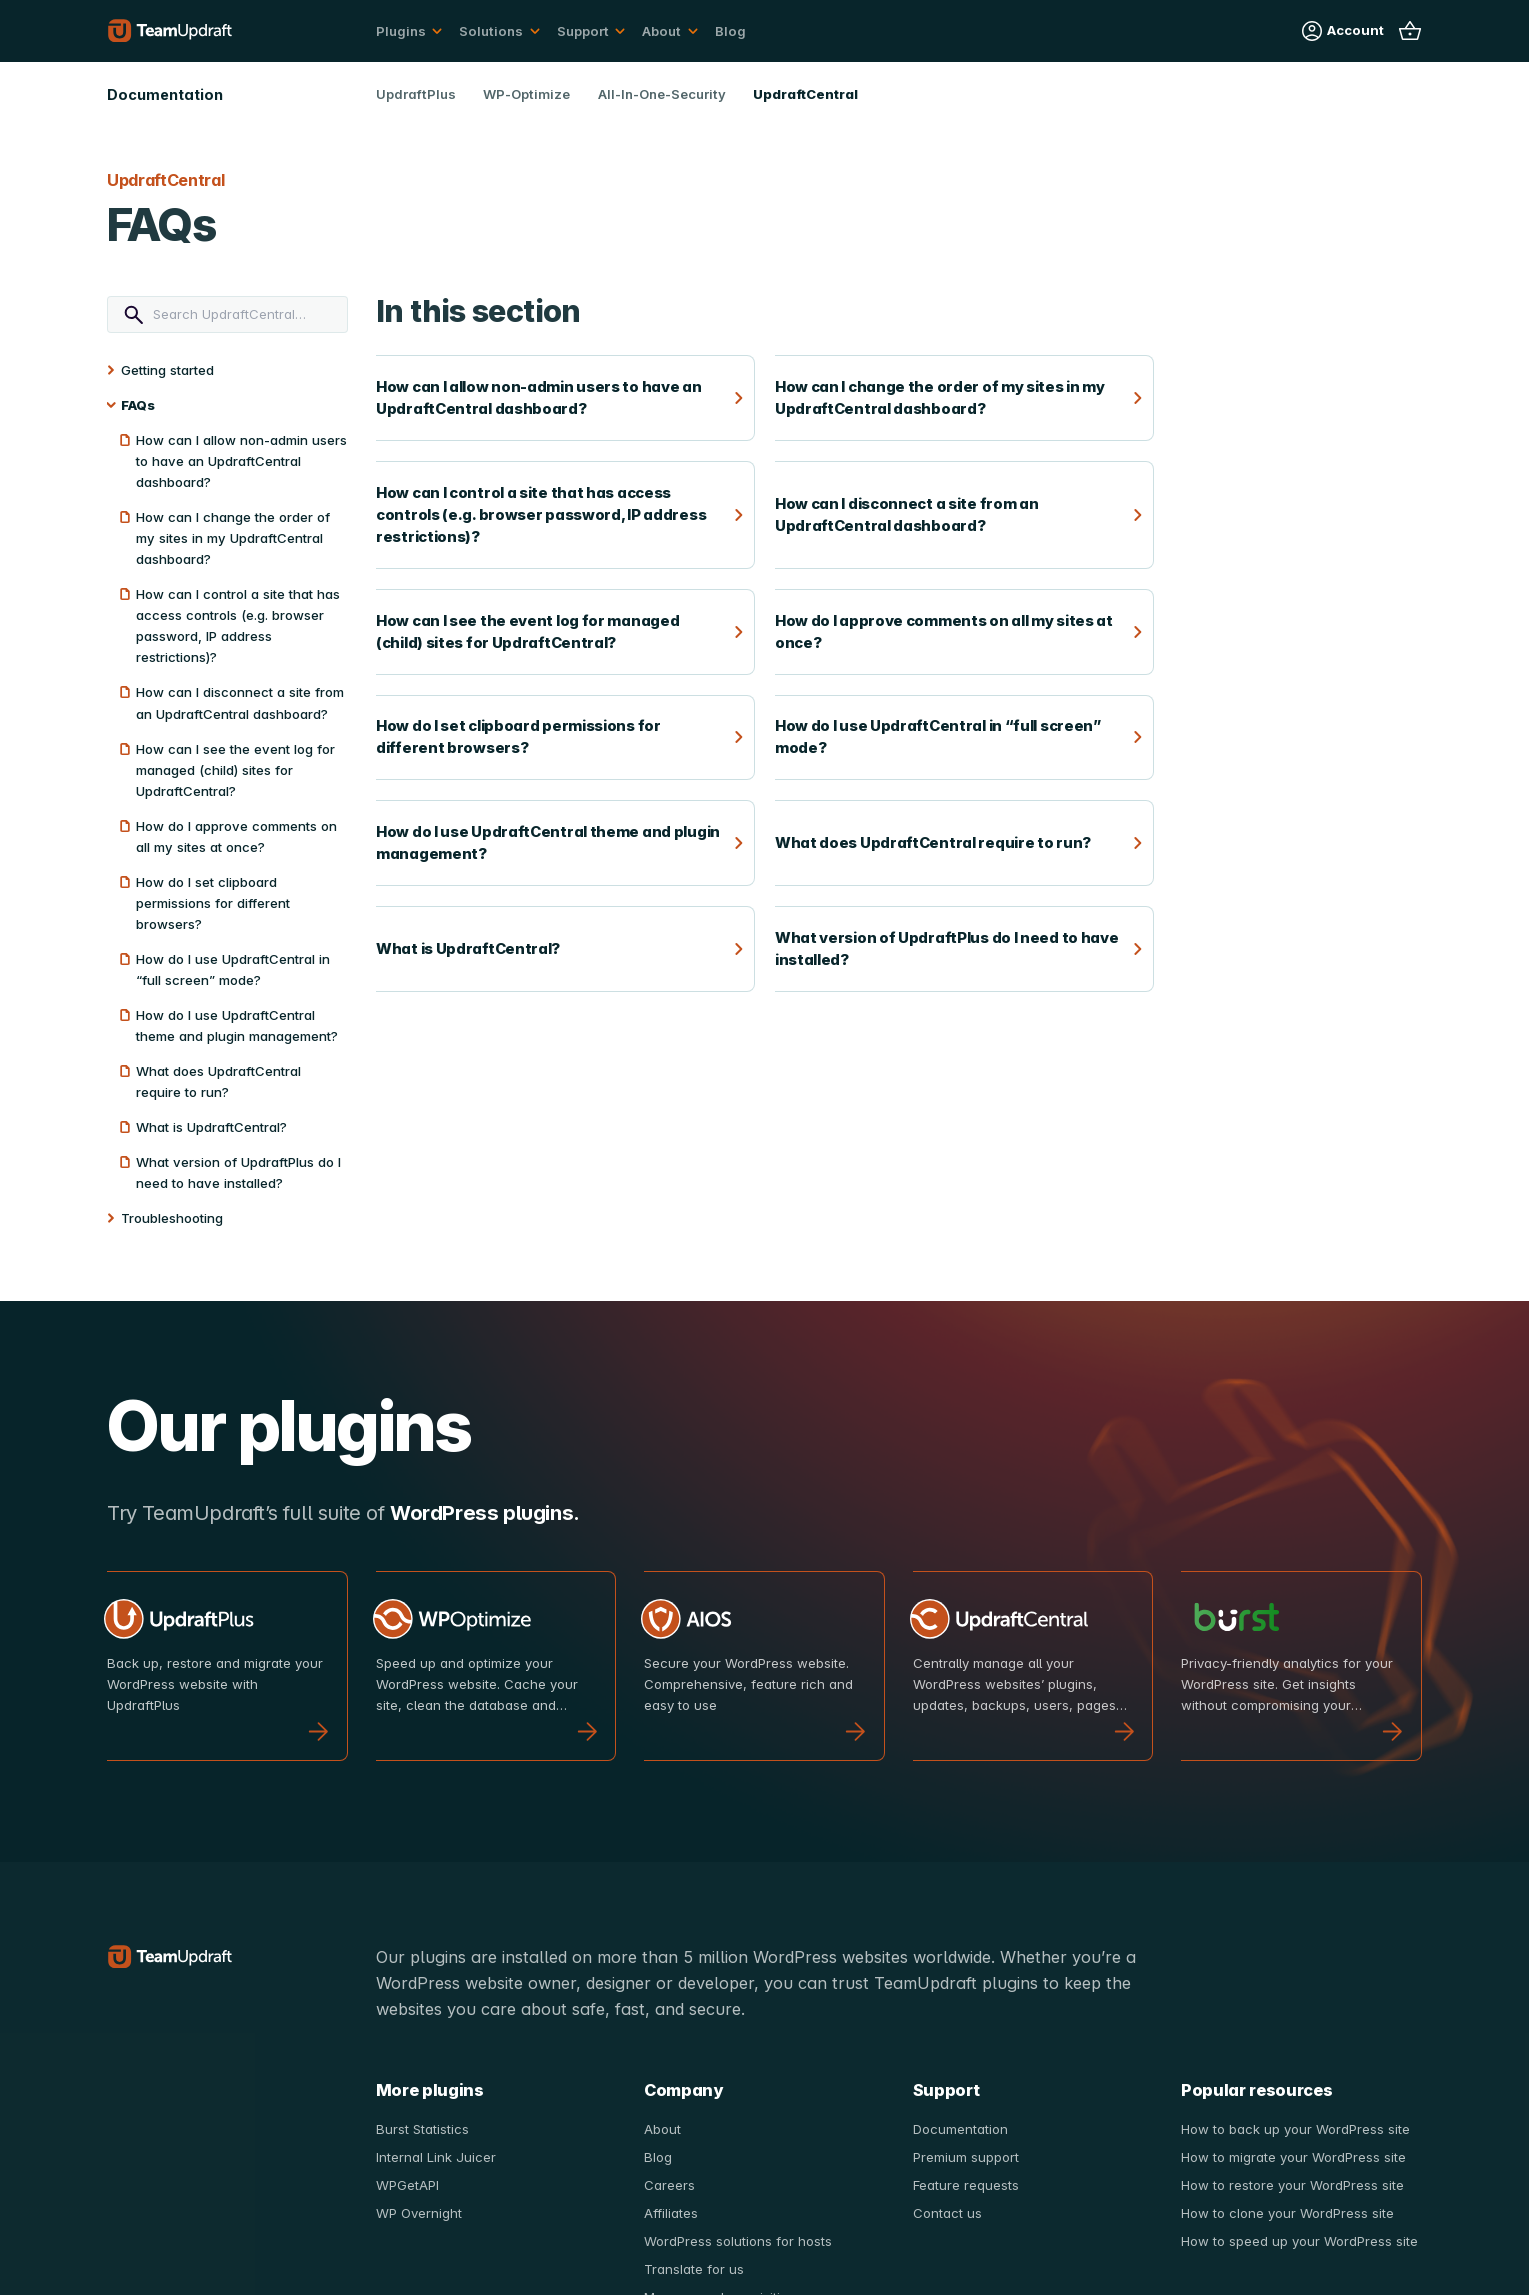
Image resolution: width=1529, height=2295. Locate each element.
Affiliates (671, 2213)
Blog (730, 31)
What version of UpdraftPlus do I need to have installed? (238, 1172)
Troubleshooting (172, 1218)
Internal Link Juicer (436, 2157)
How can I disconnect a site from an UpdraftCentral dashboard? (240, 702)
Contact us (947, 2213)
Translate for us (694, 2269)
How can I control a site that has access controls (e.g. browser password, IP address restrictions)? (238, 625)
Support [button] (583, 31)
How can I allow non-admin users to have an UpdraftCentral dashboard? (241, 461)
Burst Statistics (422, 2129)
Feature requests (966, 2185)
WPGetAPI (407, 2185)
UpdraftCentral (805, 94)
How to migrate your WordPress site (1293, 2157)
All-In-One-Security (662, 94)
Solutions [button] (491, 31)
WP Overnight (419, 2213)
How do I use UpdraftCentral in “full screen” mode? (233, 969)
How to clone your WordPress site (1287, 2213)
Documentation (960, 2129)
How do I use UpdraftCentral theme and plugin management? (237, 1025)
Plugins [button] (401, 31)
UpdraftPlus (416, 94)
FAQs (138, 405)
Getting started (167, 370)
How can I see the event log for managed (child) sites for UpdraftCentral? (235, 770)
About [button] (661, 31)
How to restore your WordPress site (1292, 2185)
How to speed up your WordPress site (1299, 2241)
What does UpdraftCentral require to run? (218, 1081)
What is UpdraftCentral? (211, 1127)
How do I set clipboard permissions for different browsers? (213, 903)
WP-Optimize (526, 94)
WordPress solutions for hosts (738, 2241)
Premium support (966, 2157)
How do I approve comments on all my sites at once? (236, 836)
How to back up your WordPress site (1295, 2129)
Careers (669, 2185)
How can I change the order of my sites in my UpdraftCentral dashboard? (233, 538)
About (662, 2129)
